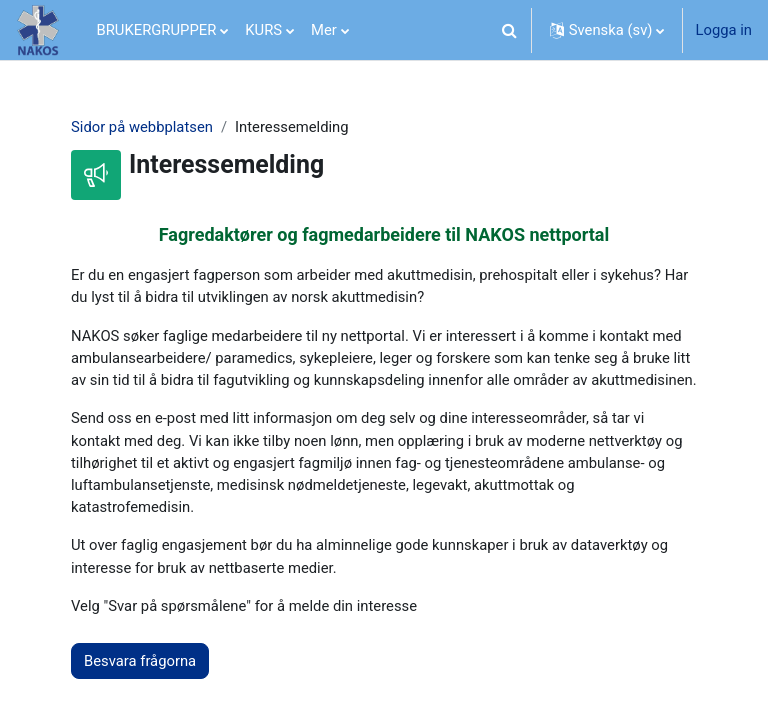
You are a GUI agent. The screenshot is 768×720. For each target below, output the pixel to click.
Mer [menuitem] (324, 30)
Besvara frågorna (140, 661)
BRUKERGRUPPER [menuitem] (157, 30)
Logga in (723, 30)
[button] (510, 30)
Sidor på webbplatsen (142, 127)
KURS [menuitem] (263, 30)
